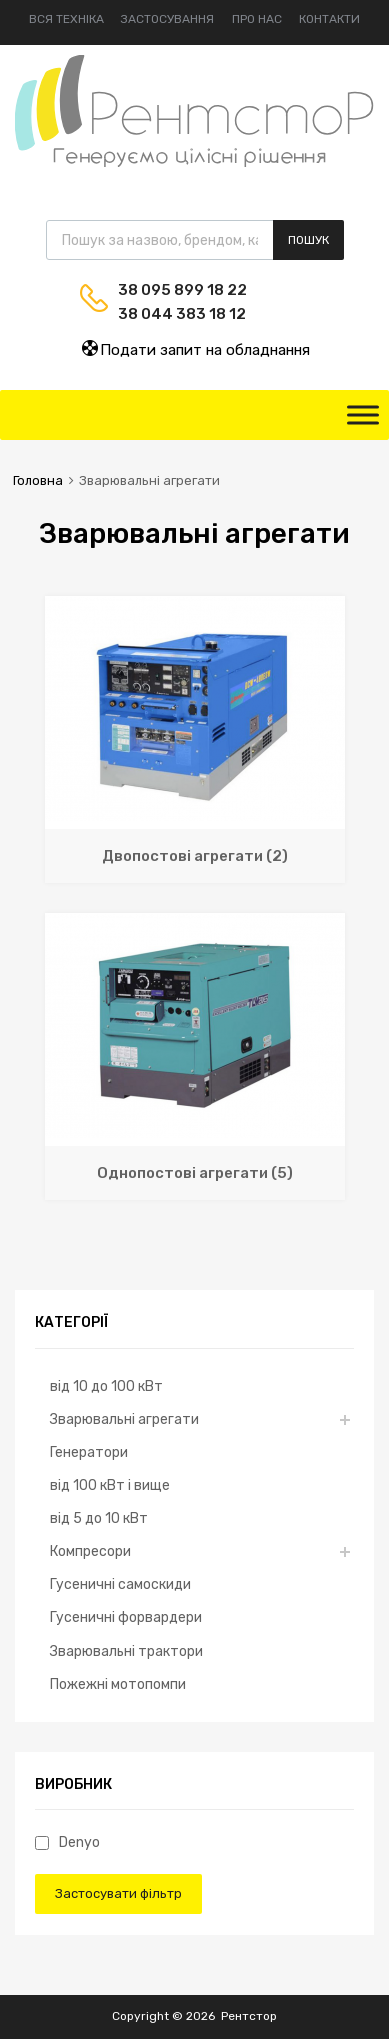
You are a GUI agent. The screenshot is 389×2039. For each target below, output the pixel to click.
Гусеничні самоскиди (120, 1584)
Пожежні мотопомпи (118, 1684)
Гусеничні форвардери (126, 1617)
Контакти (329, 19)
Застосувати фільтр (118, 1893)
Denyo (67, 1842)
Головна (38, 480)
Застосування (167, 19)
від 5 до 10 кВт (99, 1518)
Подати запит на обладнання (195, 348)
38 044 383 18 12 (167, 314)
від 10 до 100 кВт (106, 1386)
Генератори (89, 1452)
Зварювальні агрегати (124, 1419)
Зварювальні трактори (126, 1651)
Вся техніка (66, 19)
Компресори (90, 1551)
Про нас (257, 19)
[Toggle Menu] (363, 415)
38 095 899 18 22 (167, 290)
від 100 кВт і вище (110, 1485)
